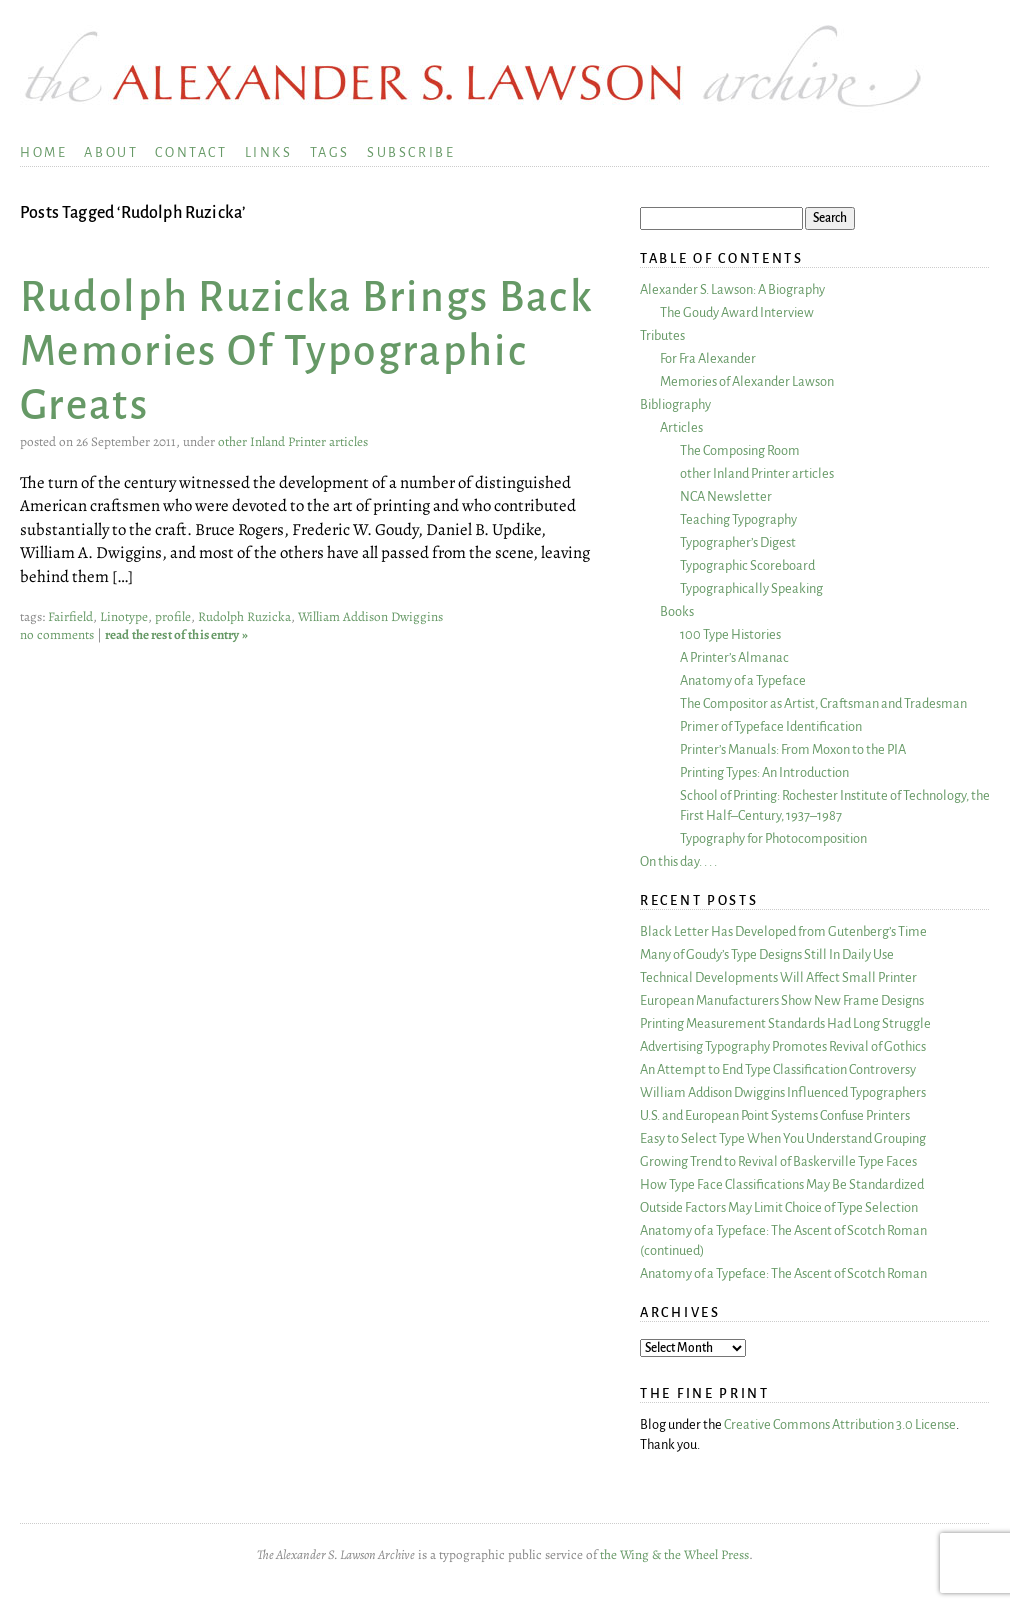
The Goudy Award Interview (737, 312)
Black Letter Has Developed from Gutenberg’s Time (783, 931)
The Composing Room (740, 450)
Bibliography (675, 404)
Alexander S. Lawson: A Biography (732, 289)
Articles (681, 427)
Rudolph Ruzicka (244, 617)
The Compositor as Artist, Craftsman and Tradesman (823, 703)
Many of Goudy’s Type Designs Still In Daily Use (767, 954)
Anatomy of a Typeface (743, 680)
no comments (57, 635)
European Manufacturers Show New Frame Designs (782, 1000)
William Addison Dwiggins (370, 617)
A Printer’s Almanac (734, 657)
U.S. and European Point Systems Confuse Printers (775, 1115)
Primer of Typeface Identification (771, 726)
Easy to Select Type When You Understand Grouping (783, 1138)
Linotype (124, 617)
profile (173, 617)
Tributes (662, 335)
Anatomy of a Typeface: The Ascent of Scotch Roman (783, 1273)
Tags (330, 152)
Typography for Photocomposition (773, 838)
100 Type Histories (730, 634)
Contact (191, 152)
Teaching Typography (738, 519)
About (111, 152)
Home (43, 152)
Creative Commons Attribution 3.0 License (840, 1424)
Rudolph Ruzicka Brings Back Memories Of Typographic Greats (307, 351)
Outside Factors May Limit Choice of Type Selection (779, 1207)
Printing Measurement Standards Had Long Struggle (785, 1023)
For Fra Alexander (708, 358)
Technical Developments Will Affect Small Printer (778, 977)
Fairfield (70, 617)
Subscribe (411, 152)
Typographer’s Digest (738, 542)
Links (269, 152)
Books (677, 611)
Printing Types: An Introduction (764, 772)
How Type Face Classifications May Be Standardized (782, 1184)
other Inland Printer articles (293, 442)
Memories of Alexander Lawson (747, 381)
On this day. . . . (678, 861)
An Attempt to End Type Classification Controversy (778, 1069)
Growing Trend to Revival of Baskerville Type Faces (778, 1161)
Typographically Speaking (751, 588)
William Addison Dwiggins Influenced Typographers (783, 1092)
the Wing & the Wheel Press (674, 1555)
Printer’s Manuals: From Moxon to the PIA (793, 749)
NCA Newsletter (726, 496)
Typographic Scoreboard (747, 565)
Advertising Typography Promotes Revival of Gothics (783, 1046)
